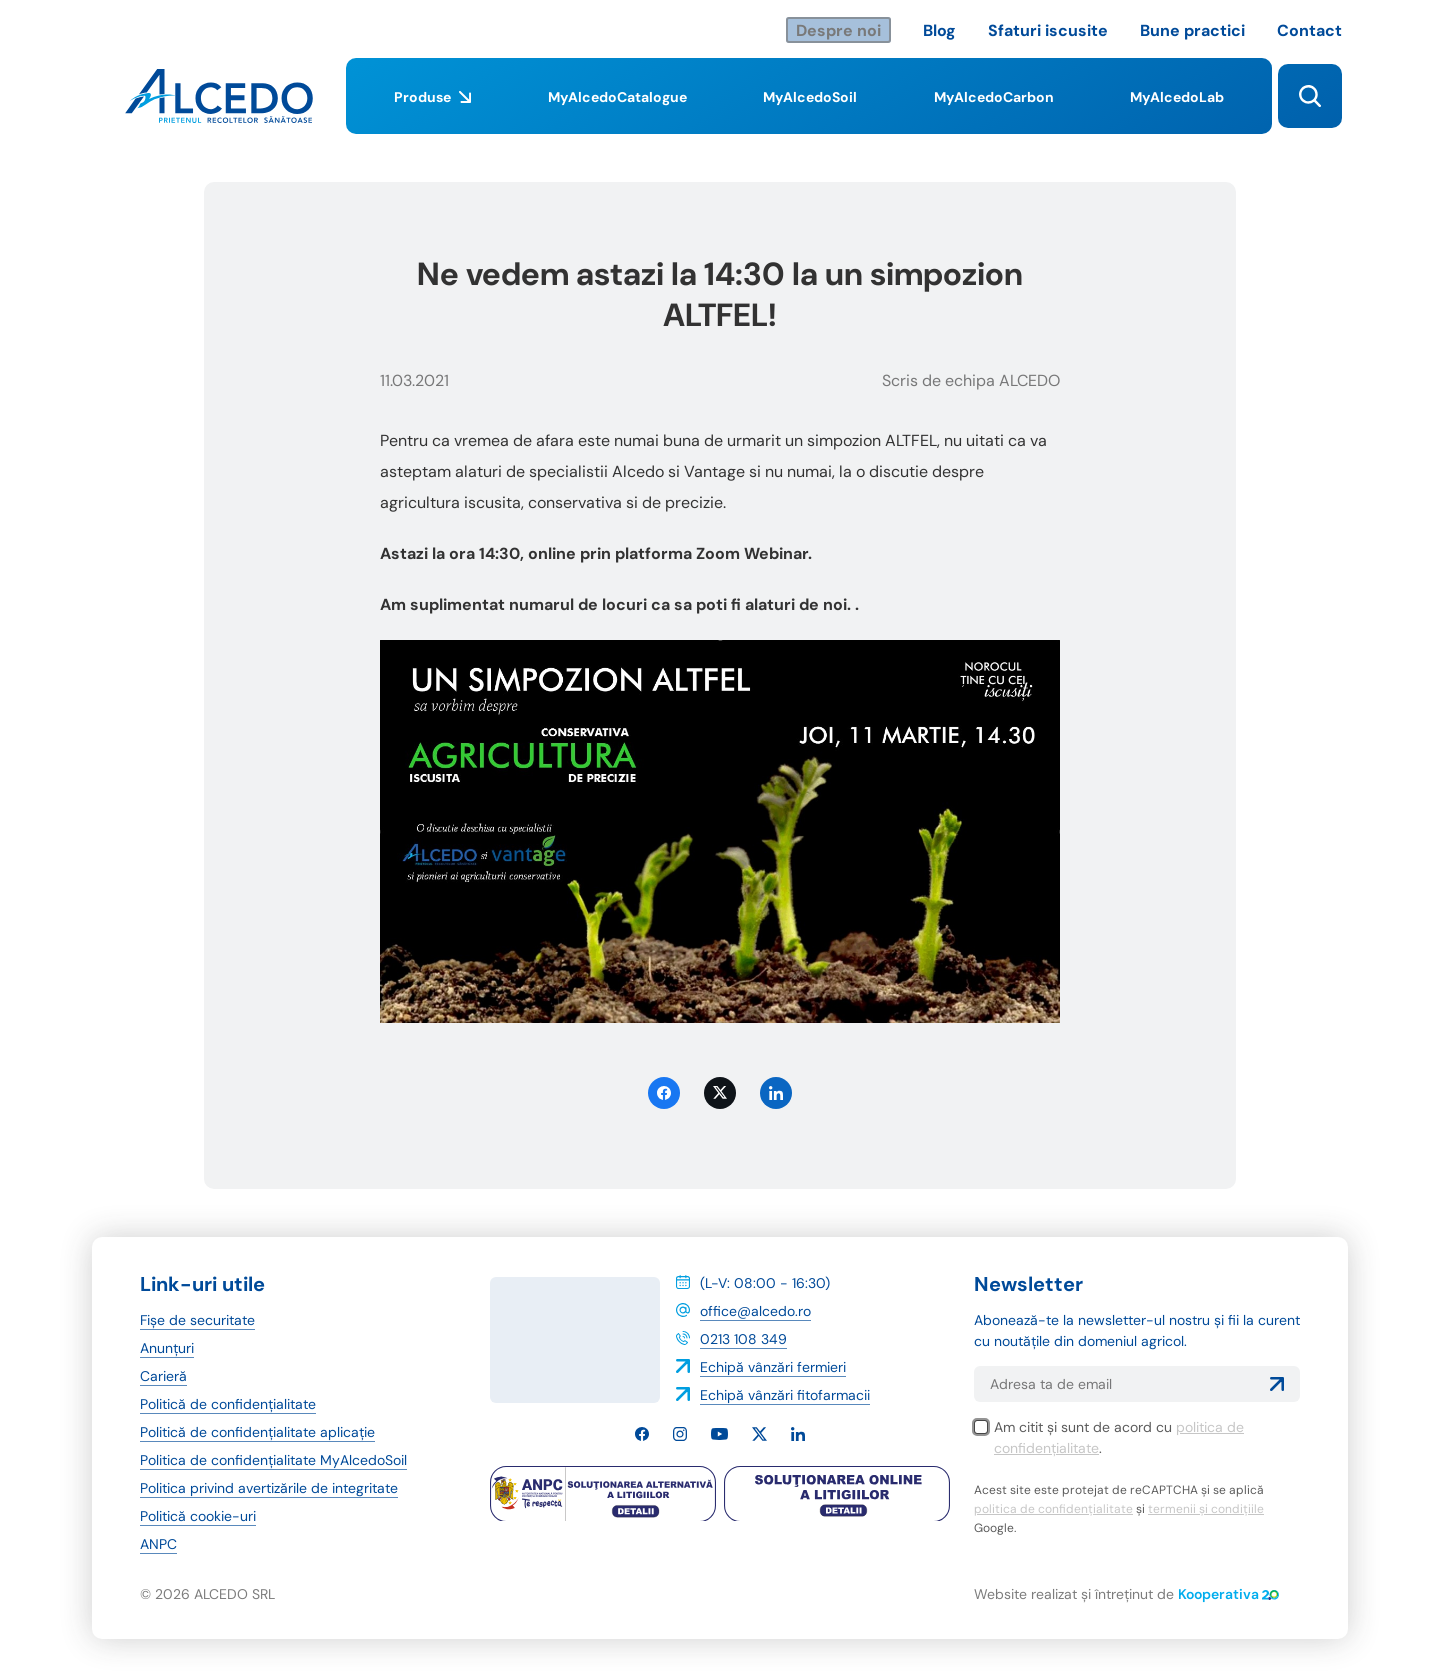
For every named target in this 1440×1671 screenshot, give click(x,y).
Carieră (163, 1376)
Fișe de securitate (197, 1320)
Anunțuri (167, 1348)
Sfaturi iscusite (1048, 30)
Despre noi (838, 30)
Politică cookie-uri (198, 1516)
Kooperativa (1228, 1594)
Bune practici (1192, 30)
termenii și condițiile (1206, 1509)
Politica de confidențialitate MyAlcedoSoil (273, 1460)
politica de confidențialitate (1053, 1509)
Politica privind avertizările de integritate (269, 1488)
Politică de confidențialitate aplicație (257, 1432)
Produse (432, 111)
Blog (939, 30)
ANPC (158, 1544)
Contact (1309, 30)
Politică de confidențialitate (228, 1404)
